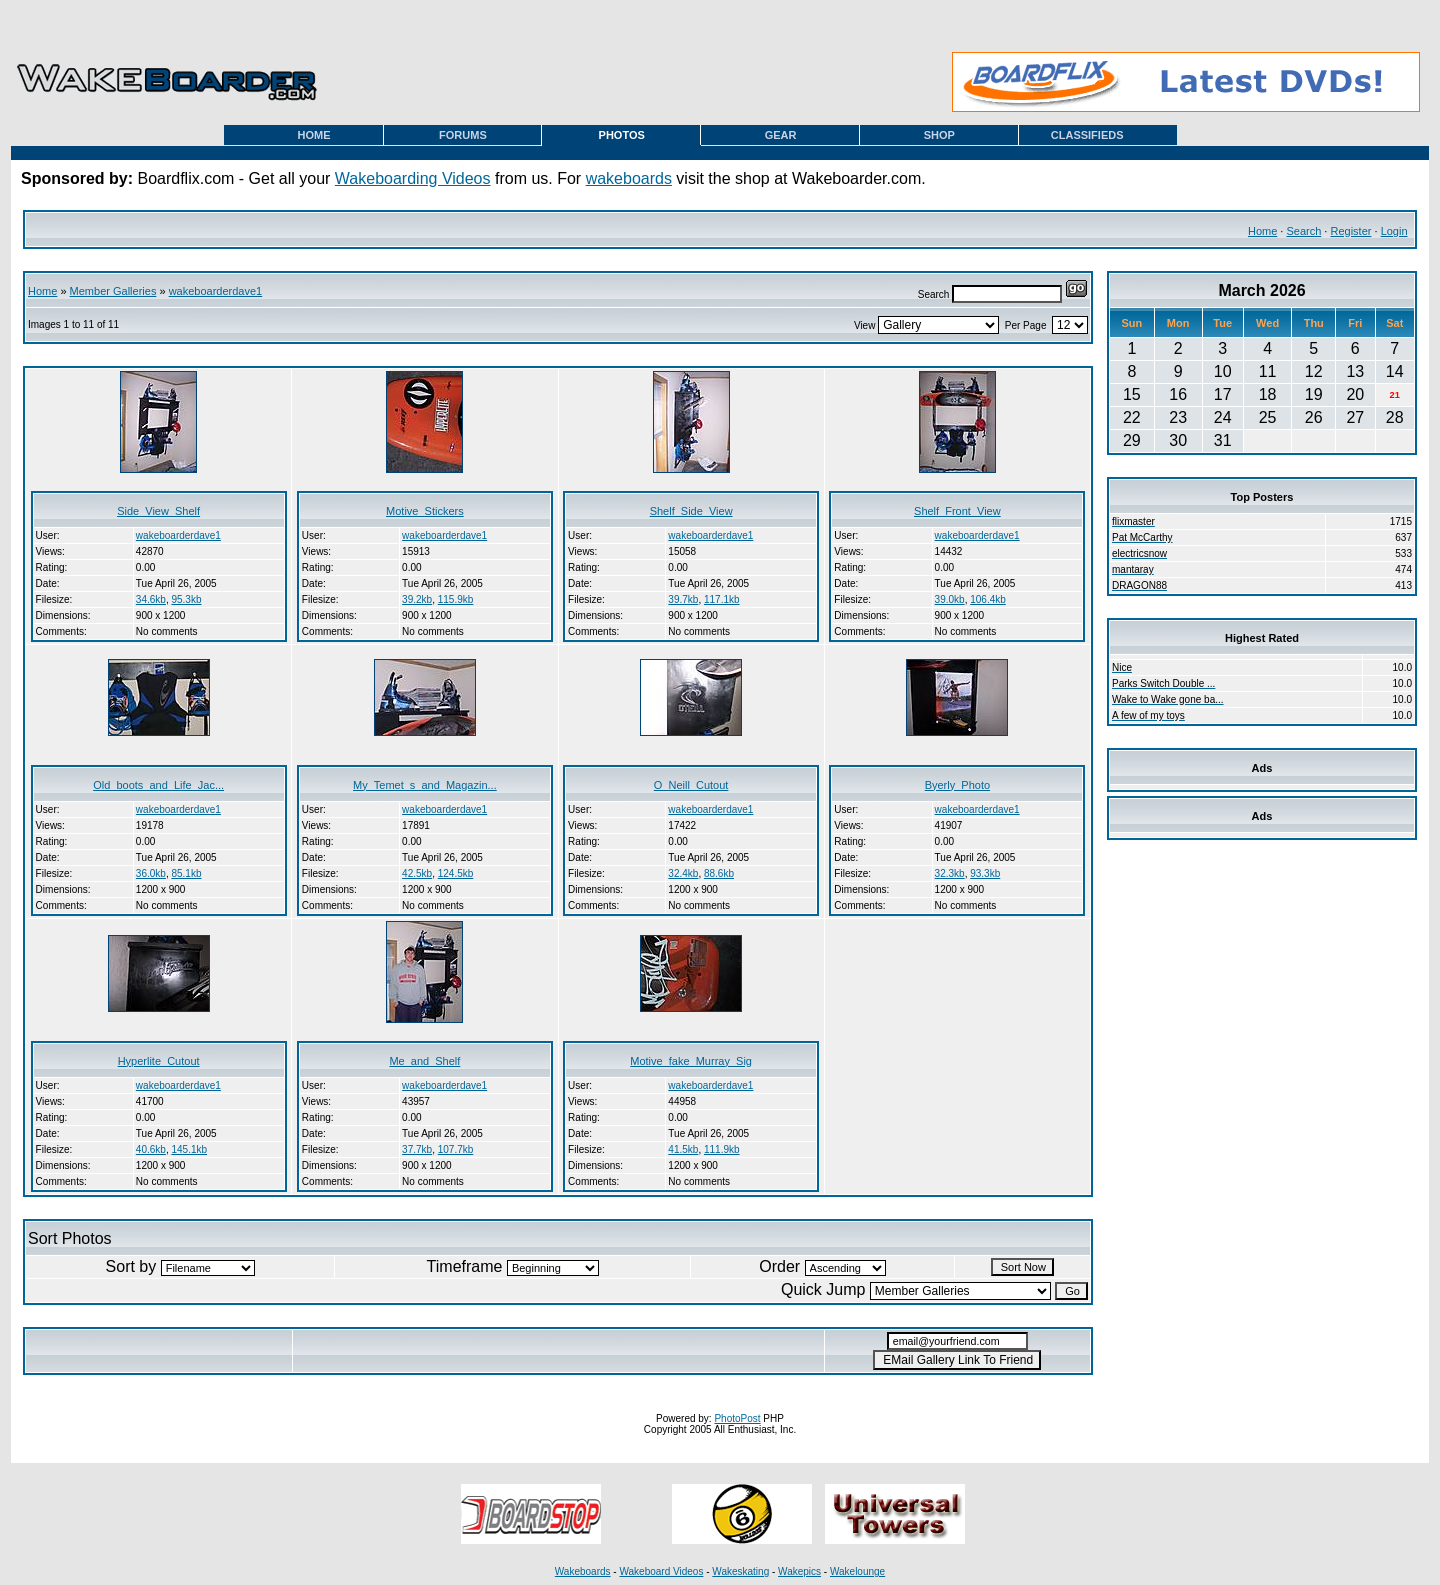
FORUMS (463, 135)
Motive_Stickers (425, 511)
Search (1303, 231)
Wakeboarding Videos (413, 178)
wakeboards (629, 178)
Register (1350, 231)
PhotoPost (737, 1418)
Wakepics (799, 1571)
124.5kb (456, 873)
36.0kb (151, 873)
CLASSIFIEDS (1087, 135)
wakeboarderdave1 (216, 291)
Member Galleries (113, 291)
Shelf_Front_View (957, 511)
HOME (314, 135)
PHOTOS (622, 135)
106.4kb (988, 599)
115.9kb (456, 599)
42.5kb (417, 873)
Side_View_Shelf (158, 511)
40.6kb (151, 1149)
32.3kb (950, 873)
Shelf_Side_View (691, 511)
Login (1394, 231)
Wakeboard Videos (661, 1571)
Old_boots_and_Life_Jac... (158, 785)
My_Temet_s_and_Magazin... (425, 785)
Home (1262, 231)
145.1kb (189, 1149)
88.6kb (719, 873)
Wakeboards (583, 1571)
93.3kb (985, 873)
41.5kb (683, 1149)
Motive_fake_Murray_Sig (691, 1061)
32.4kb (683, 873)
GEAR (781, 135)
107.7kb (456, 1149)
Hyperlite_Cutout (159, 1061)
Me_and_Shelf (424, 1061)
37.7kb (417, 1149)
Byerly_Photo (957, 785)
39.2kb (417, 599)
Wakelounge (857, 1571)
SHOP (939, 135)
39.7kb (683, 599)
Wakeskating (740, 1571)
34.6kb (151, 599)
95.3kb (186, 599)
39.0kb (950, 599)
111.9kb (722, 1149)
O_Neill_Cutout (691, 785)
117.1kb (722, 599)
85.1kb (186, 873)
